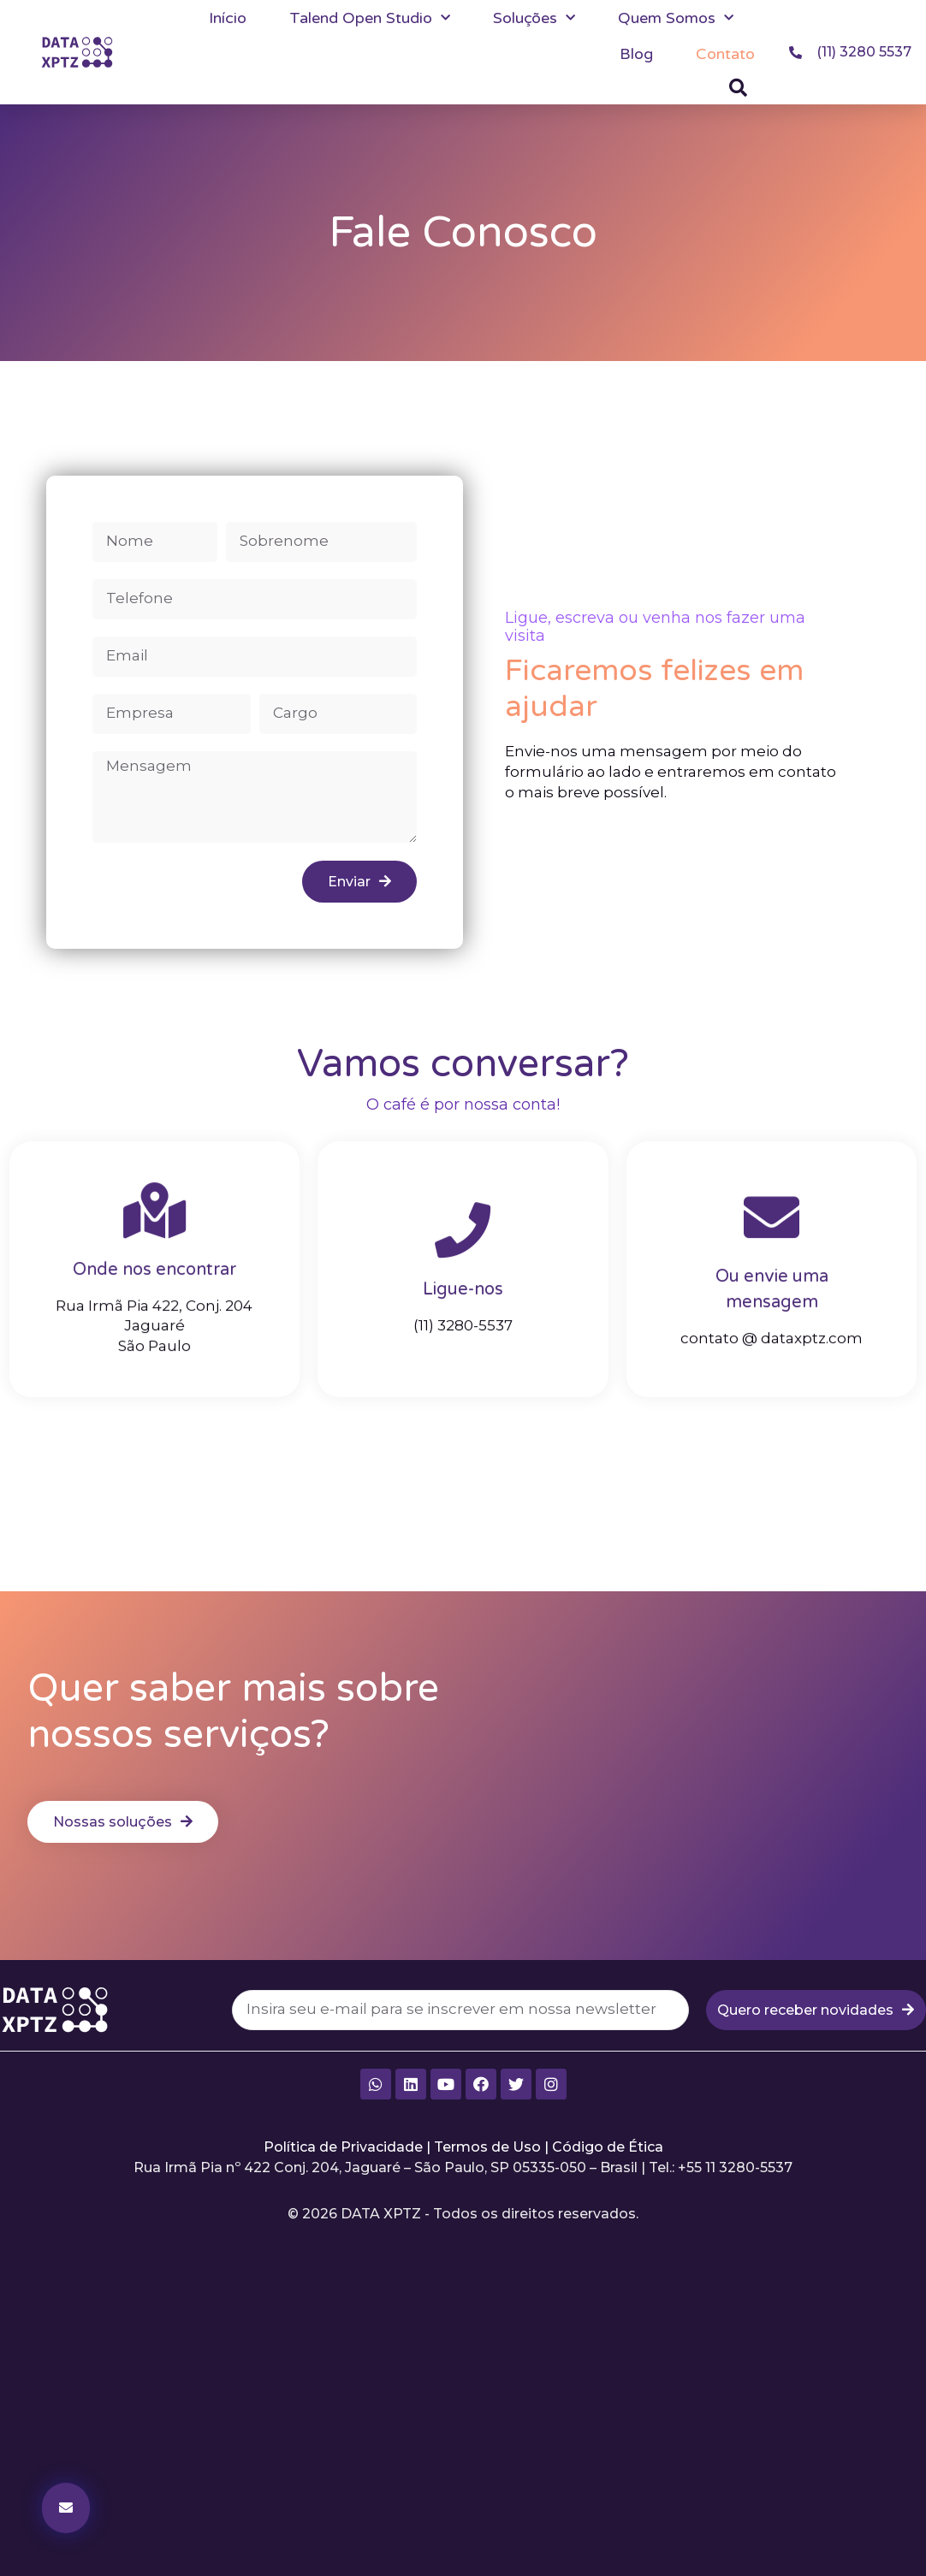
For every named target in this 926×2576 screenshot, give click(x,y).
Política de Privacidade (343, 2147)
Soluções (534, 18)
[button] (738, 88)
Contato (725, 53)
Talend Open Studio (369, 18)
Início (227, 18)
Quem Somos (675, 18)
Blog (636, 53)
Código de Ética (607, 2147)
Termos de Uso (487, 2147)
